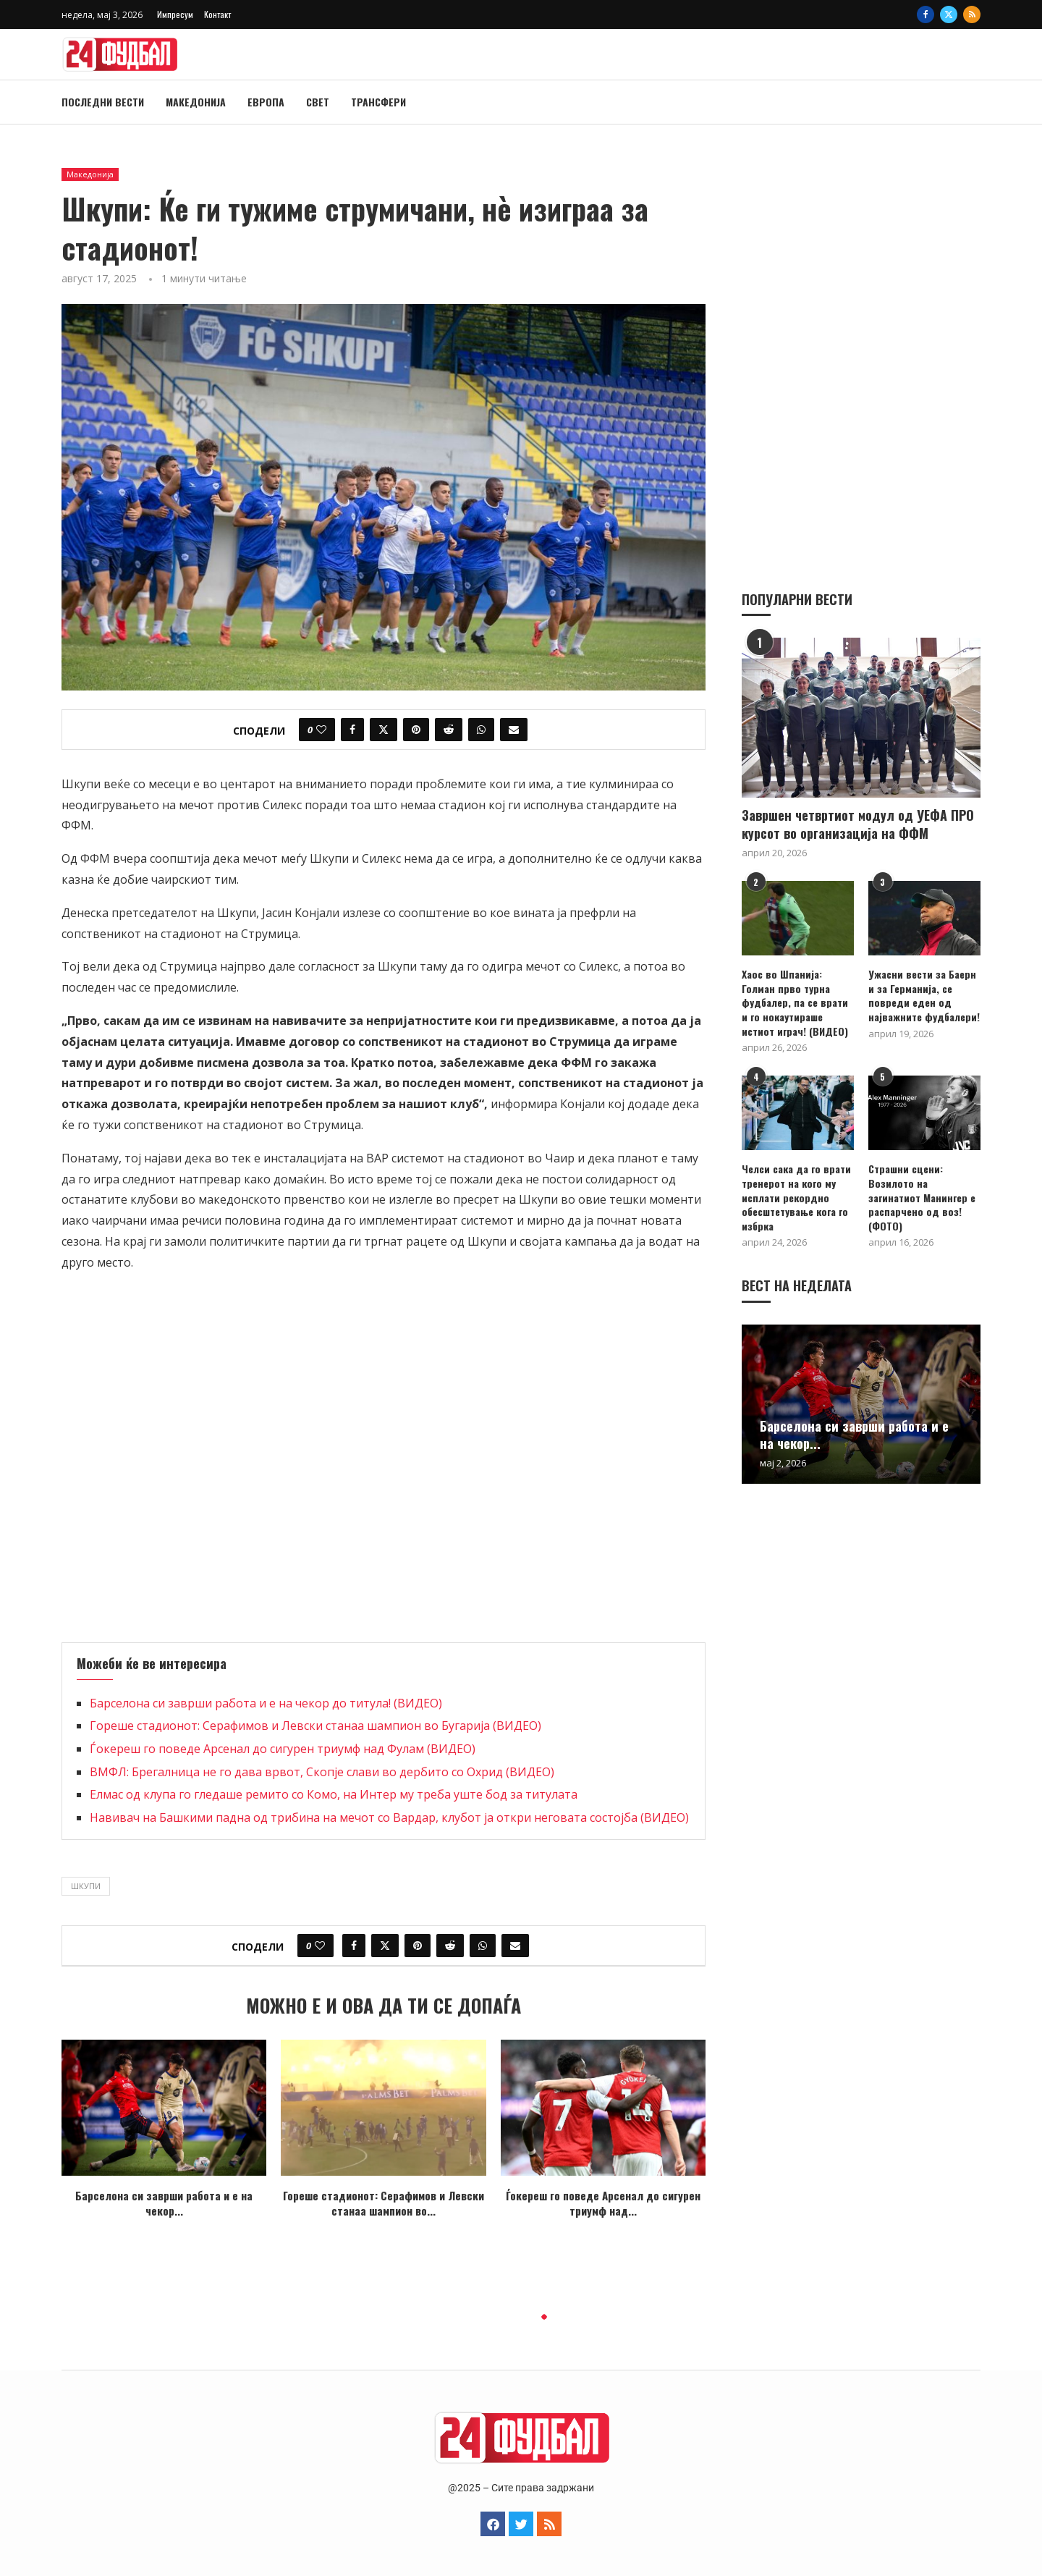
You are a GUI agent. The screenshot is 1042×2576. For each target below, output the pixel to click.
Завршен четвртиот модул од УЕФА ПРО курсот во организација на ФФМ (858, 824)
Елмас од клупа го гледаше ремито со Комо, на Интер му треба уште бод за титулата (333, 1794)
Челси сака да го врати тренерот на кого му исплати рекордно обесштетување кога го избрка (796, 1196)
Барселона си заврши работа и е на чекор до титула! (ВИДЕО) (266, 1703)
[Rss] (971, 14)
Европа (265, 101)
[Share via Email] (514, 729)
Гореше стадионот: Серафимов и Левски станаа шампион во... (383, 2202)
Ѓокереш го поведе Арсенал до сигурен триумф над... (603, 2202)
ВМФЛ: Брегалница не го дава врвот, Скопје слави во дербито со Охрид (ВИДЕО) (322, 1772)
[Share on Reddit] (448, 729)
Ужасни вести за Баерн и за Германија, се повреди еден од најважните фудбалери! (924, 994)
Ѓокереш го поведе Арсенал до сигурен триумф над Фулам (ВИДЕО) (282, 1749)
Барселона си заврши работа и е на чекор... (164, 2202)
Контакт (217, 14)
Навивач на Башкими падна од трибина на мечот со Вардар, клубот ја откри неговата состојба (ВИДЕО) (389, 1817)
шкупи (86, 1885)
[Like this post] (321, 729)
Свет (317, 101)
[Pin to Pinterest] (416, 729)
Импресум (175, 14)
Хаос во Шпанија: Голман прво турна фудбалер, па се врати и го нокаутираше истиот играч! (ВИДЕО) (795, 1001)
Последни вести (103, 101)
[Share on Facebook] (352, 729)
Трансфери (378, 101)
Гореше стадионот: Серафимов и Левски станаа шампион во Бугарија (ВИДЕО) (315, 1725)
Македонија (196, 101)
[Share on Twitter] (383, 729)
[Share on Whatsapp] (481, 729)
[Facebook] (925, 14)
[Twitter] (948, 14)
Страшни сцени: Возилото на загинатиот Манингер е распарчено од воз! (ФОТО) (921, 1196)
